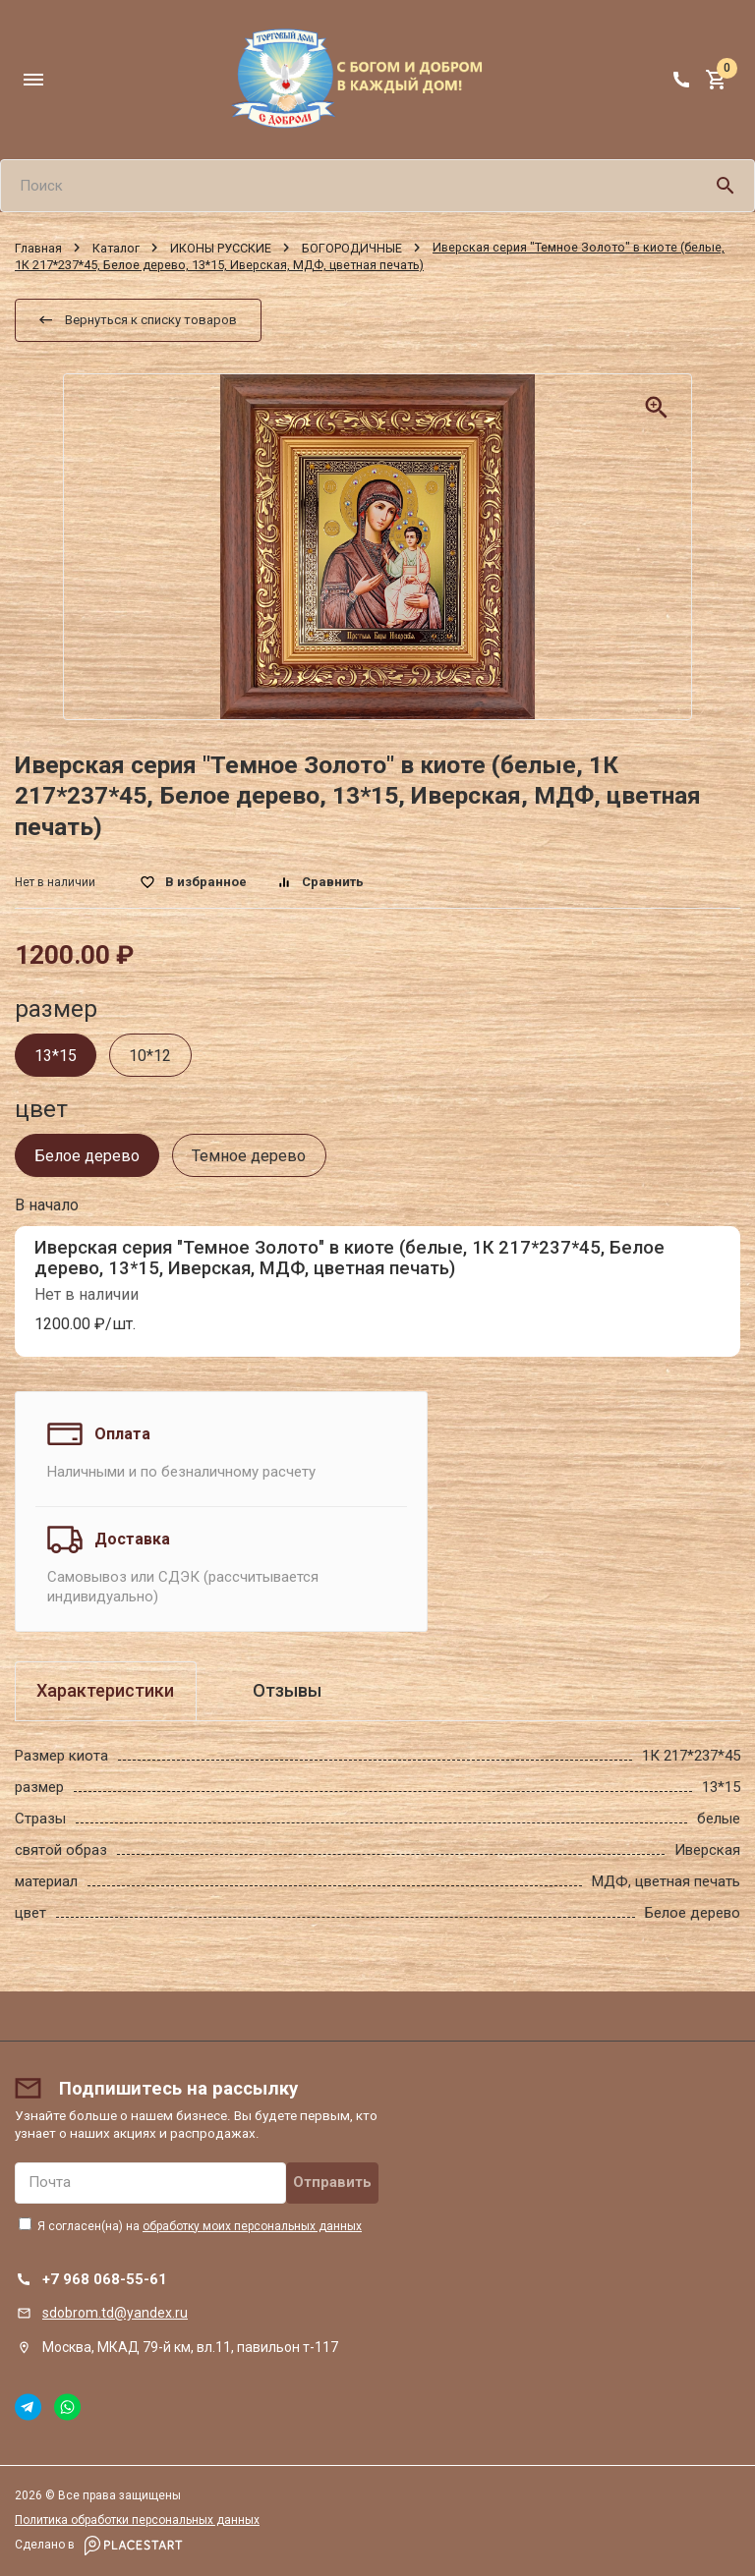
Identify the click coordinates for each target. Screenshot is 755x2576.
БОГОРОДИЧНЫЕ (352, 247)
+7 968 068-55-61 (104, 2279)
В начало (47, 1205)
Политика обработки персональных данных (137, 2520)
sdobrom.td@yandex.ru (115, 2313)
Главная (38, 247)
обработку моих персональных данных (252, 2226)
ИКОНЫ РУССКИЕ (220, 247)
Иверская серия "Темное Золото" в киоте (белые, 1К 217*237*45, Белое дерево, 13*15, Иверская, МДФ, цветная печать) (349, 1258)
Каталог (116, 247)
